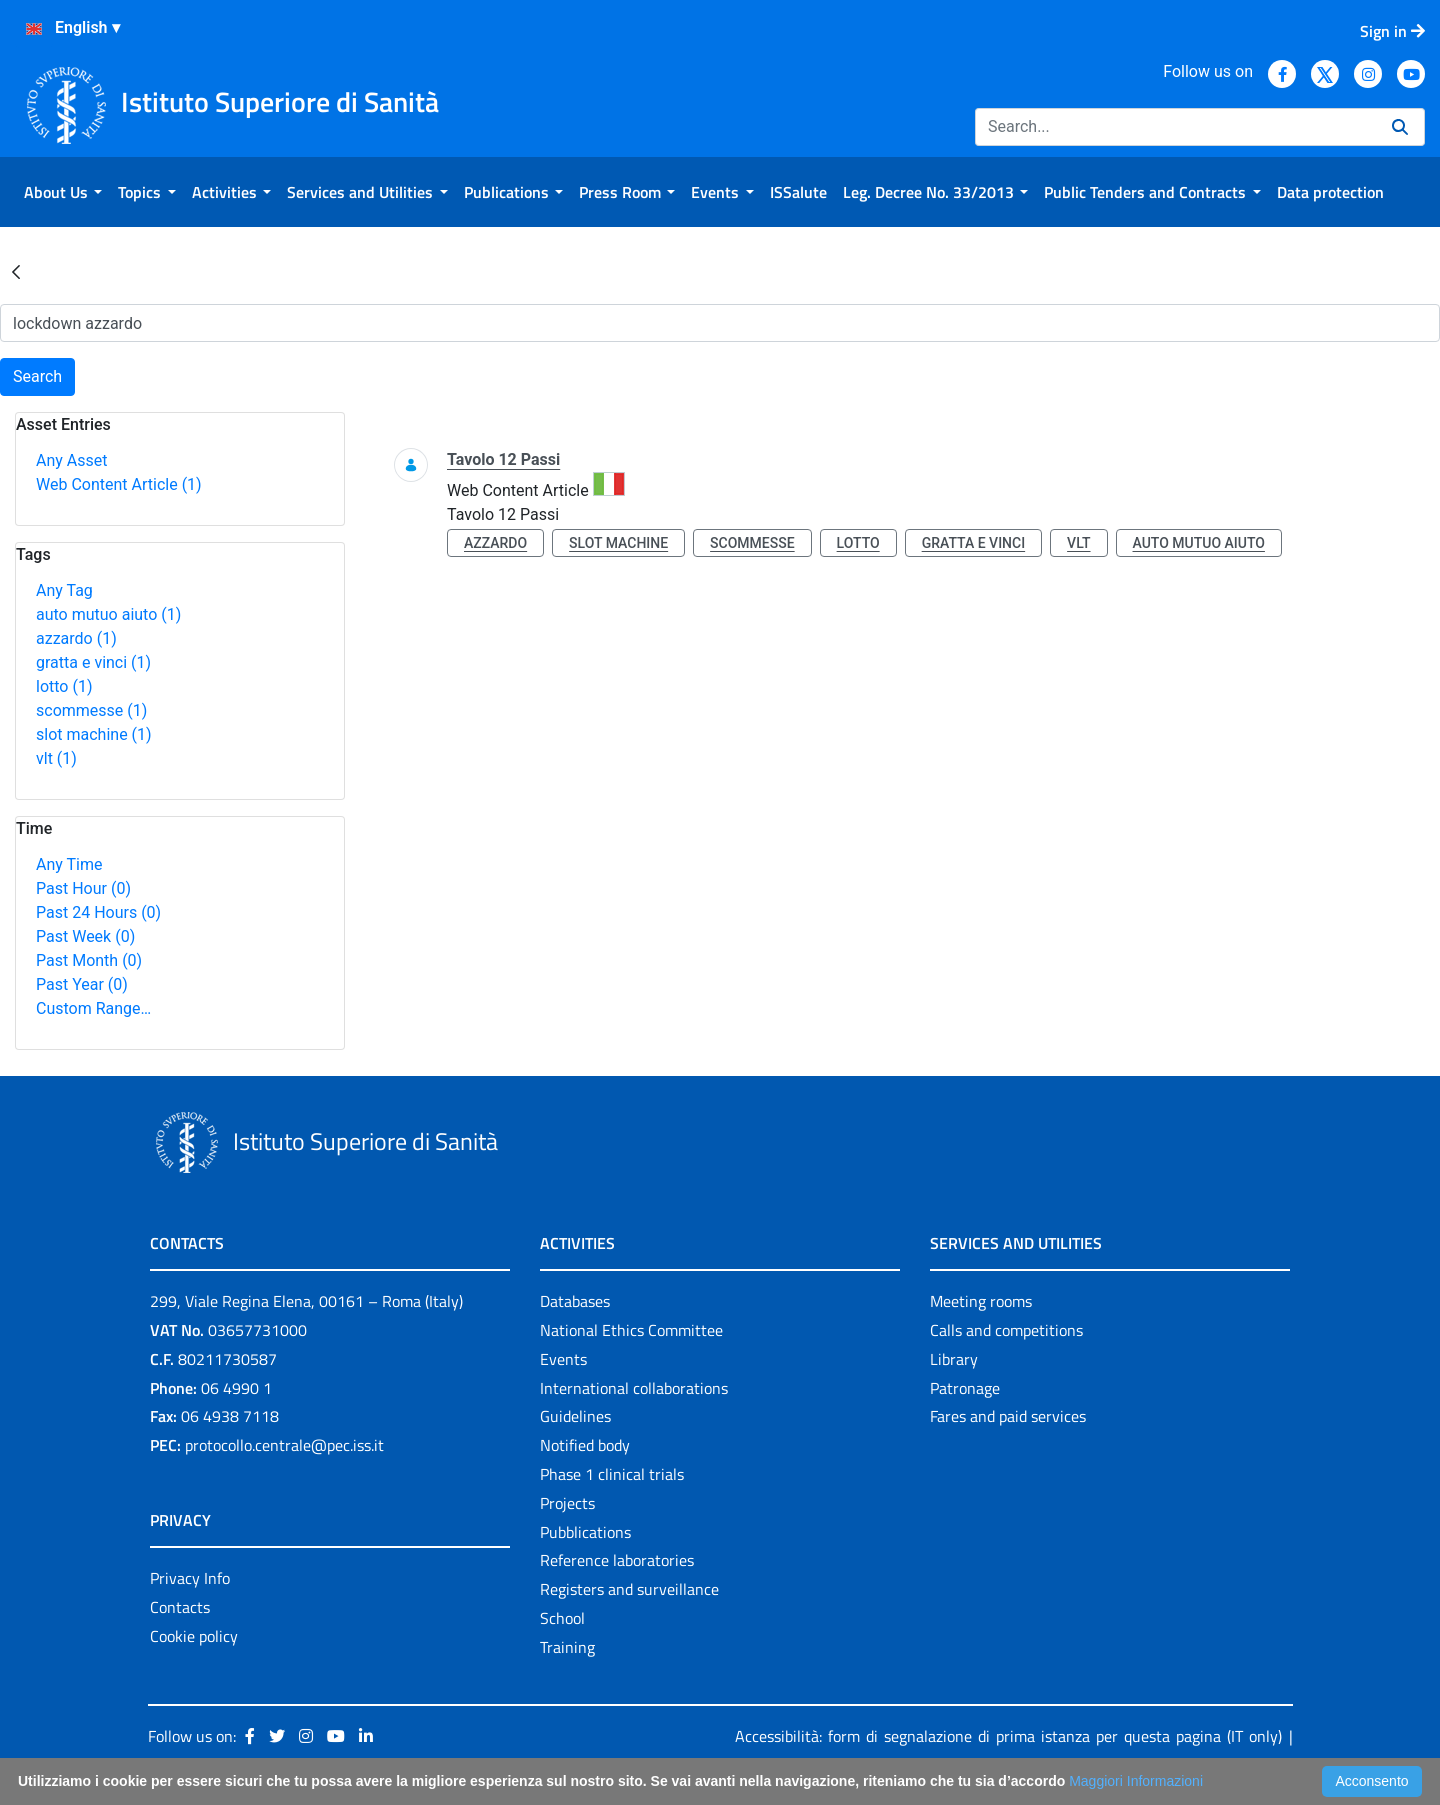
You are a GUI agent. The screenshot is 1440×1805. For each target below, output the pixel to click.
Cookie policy (194, 1636)
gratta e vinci (93, 662)
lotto (64, 686)
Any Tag (64, 590)
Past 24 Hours (98, 912)
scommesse (91, 710)
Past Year (82, 984)
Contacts (180, 1607)
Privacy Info (190, 1578)
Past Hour (83, 888)
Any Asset (71, 460)
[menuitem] (63, 192)
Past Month (89, 960)
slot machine (94, 734)
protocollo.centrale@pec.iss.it (284, 1445)
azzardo (76, 638)
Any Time (69, 864)
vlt (56, 758)
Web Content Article (119, 484)
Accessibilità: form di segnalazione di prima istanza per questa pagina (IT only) (1008, 1736)
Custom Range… (93, 1008)
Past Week (85, 936)
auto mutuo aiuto (108, 614)
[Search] (1175, 127)
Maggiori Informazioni (1136, 1781)
